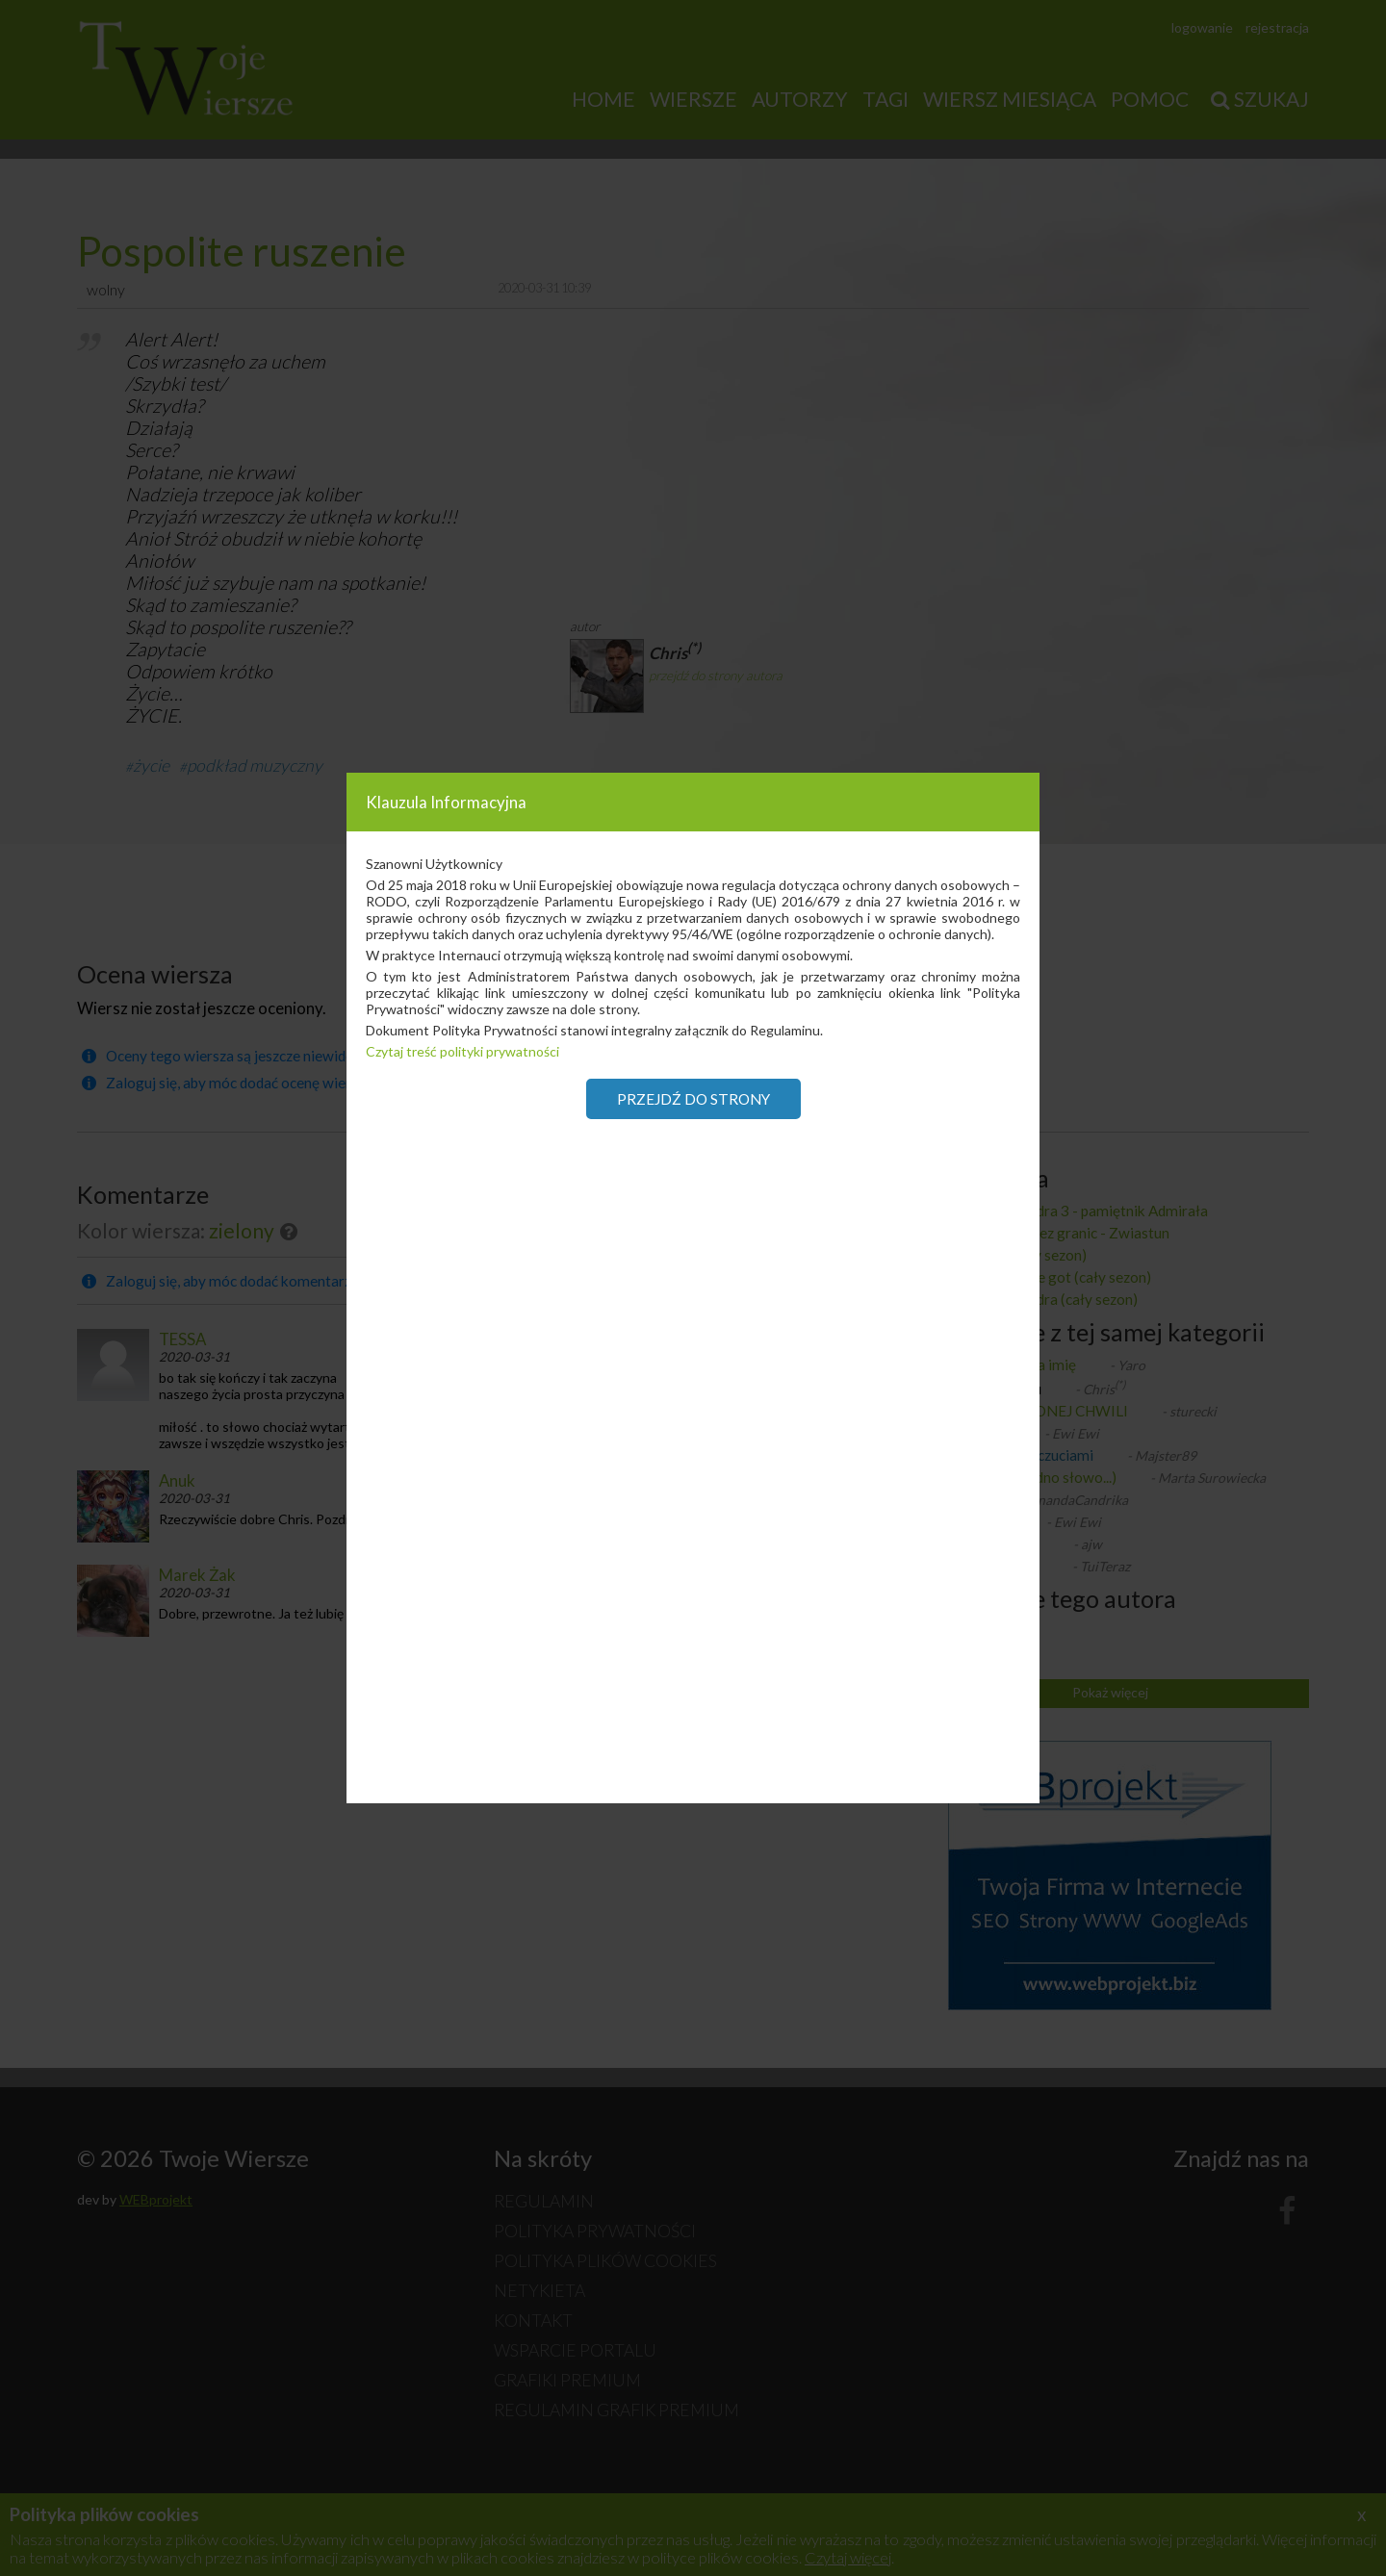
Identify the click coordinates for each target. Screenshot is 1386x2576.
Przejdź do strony (693, 1099)
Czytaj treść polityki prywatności (462, 1051)
